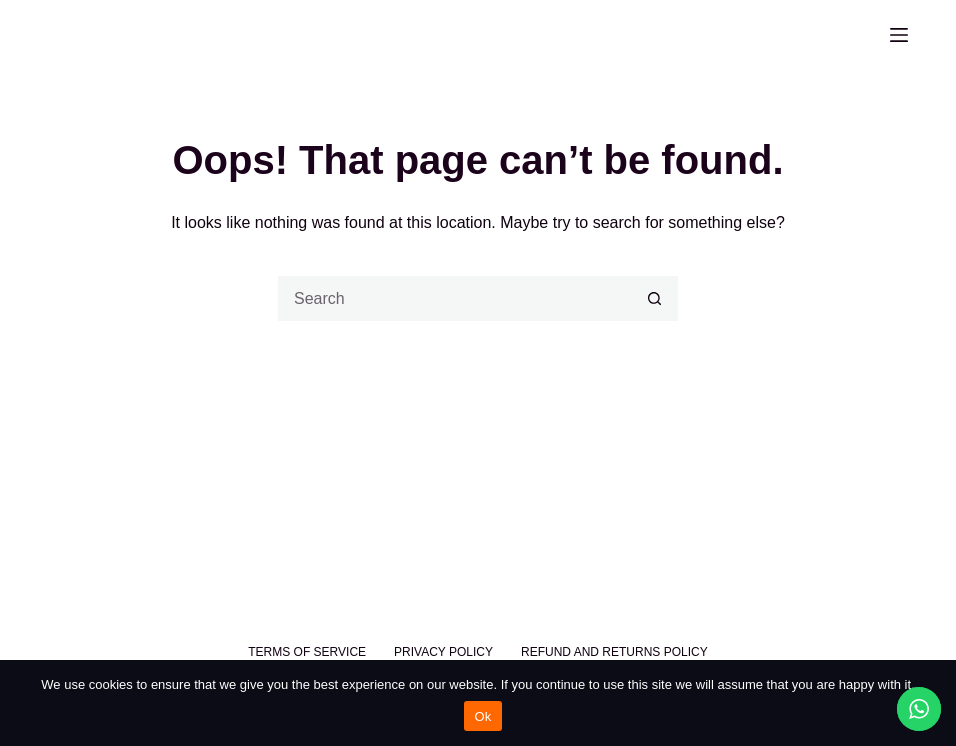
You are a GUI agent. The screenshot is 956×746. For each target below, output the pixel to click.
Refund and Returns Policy (614, 652)
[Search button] (655, 298)
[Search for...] (455, 298)
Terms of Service (307, 652)
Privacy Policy (443, 652)
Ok (482, 716)
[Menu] (899, 35)
